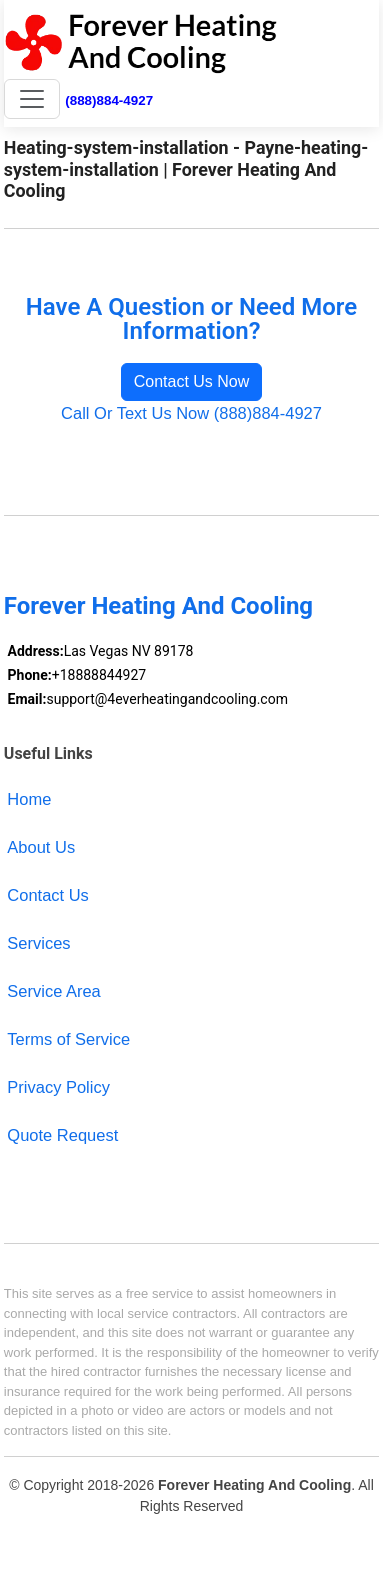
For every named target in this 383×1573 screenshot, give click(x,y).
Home (29, 799)
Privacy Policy (58, 1087)
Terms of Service (68, 1039)
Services (38, 943)
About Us (41, 847)
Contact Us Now (192, 381)
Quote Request (62, 1135)
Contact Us (48, 895)
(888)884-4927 (109, 100)
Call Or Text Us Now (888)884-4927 (191, 413)
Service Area (53, 991)
